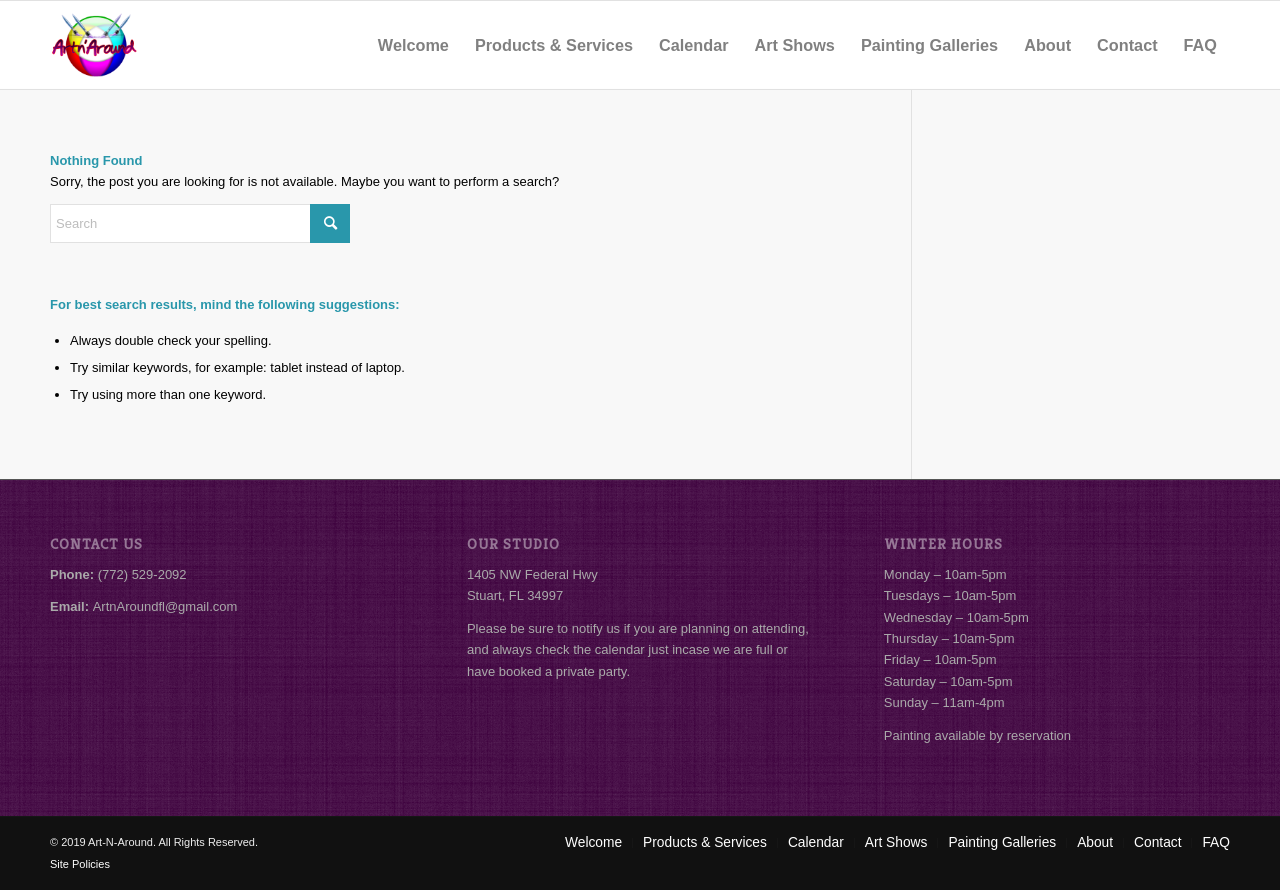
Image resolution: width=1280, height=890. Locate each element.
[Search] (200, 223)
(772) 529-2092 (142, 574)
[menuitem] (413, 45)
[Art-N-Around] (94, 45)
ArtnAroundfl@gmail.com (165, 606)
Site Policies (80, 864)
